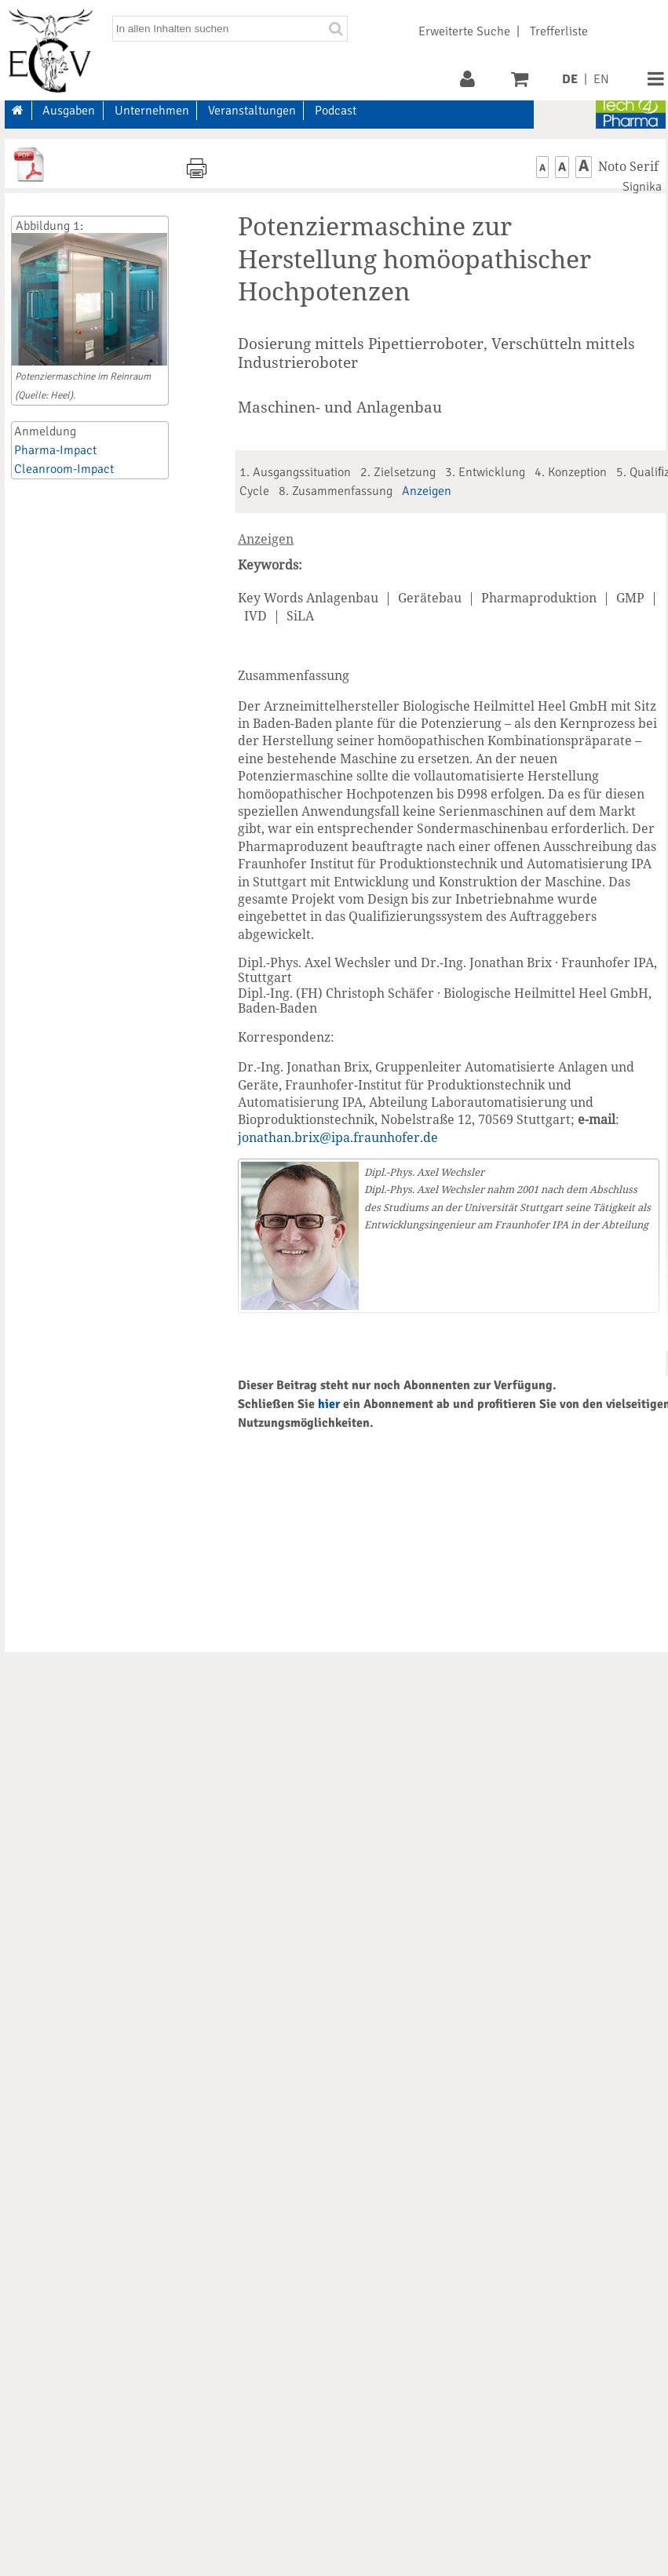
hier (329, 1404)
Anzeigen (426, 491)
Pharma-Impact (55, 450)
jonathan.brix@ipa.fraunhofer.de (338, 1137)
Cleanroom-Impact (64, 469)
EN (601, 79)
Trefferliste (559, 31)
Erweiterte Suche (464, 31)
